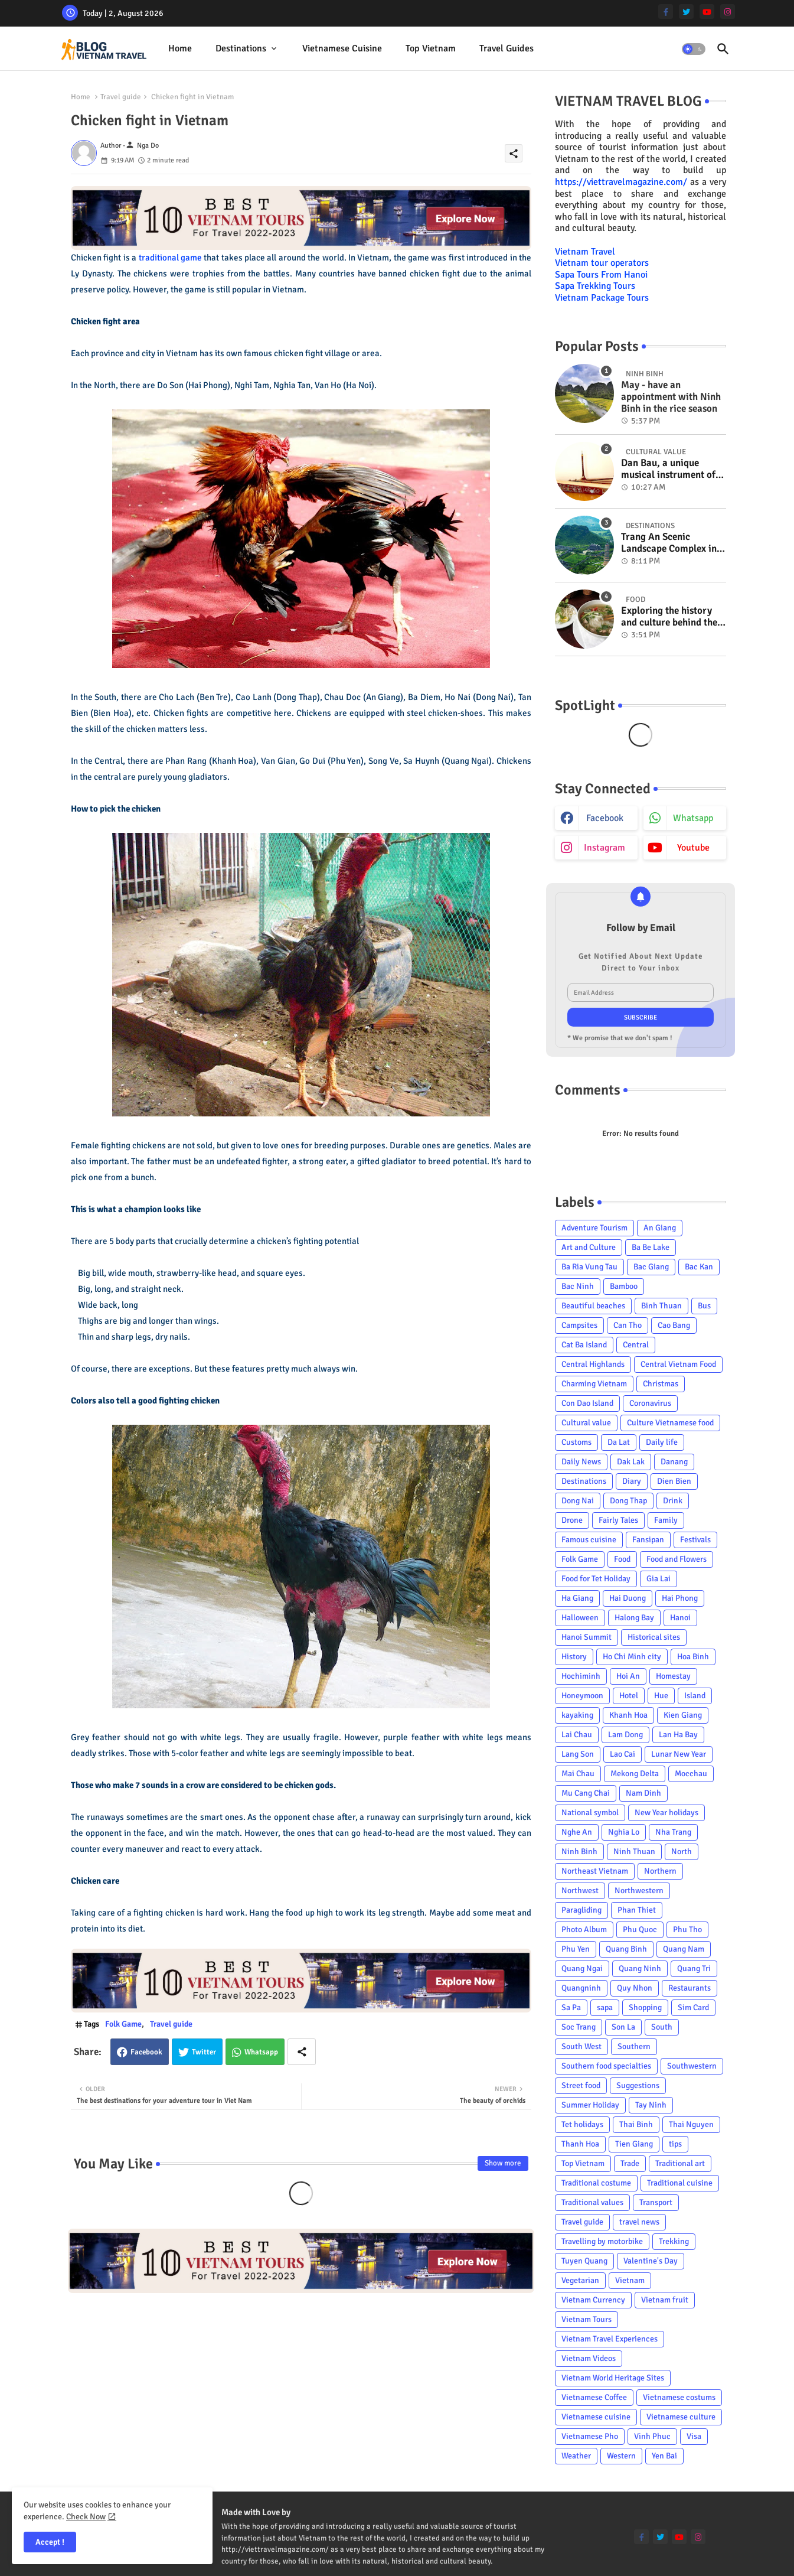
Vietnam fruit (664, 2300)
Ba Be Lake (650, 1247)
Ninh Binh (579, 1851)
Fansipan (648, 1540)
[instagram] (727, 11)
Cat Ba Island (584, 1345)
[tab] (180, 49)
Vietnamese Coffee (594, 2397)
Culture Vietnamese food (670, 1423)
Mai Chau (577, 1774)
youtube (693, 848)
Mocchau (691, 1774)
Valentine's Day (650, 2261)
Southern (634, 2046)
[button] (693, 49)
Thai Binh (636, 2124)
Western (621, 2456)
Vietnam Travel (585, 252)
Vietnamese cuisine (342, 48)
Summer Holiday (590, 2105)
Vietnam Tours (586, 2319)
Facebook (146, 2052)
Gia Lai (658, 1579)
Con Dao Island (587, 1403)
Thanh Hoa (580, 2144)
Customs (576, 1442)
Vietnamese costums (679, 2397)
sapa (605, 2007)
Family (666, 1520)
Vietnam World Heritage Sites (612, 2378)
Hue (661, 1696)
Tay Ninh (650, 2105)
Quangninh (581, 1988)
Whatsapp (261, 2052)
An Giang (659, 1228)
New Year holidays (666, 1813)
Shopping (645, 2007)
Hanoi (680, 1618)
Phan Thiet (636, 1910)
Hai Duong (627, 1598)
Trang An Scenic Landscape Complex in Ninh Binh (669, 543)
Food (622, 1559)
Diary (631, 1481)
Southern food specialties (606, 2066)
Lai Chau (576, 1735)
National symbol (590, 1813)
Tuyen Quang (584, 2261)
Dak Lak (631, 1462)
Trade (629, 2163)
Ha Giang (577, 1598)
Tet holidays (582, 2124)
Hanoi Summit (586, 1637)
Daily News (581, 1462)
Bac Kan (699, 1267)
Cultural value (586, 1423)
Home (180, 48)
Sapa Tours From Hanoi (601, 275)
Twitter (204, 2052)
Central (636, 1345)
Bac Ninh (577, 1286)
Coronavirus (650, 1403)
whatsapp (693, 818)
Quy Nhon (634, 1988)
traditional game (170, 257)
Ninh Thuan (634, 1851)
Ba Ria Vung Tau (589, 1267)
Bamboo (624, 1286)
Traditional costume (596, 2183)
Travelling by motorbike (602, 2241)
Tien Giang (634, 2144)
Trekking (674, 2241)
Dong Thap (628, 1501)
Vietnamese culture (680, 2417)
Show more (503, 2163)
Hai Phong (680, 1598)
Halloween (580, 1618)
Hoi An (628, 1676)
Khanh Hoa (628, 1715)
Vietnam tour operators (602, 263)
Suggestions (637, 2085)
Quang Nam (683, 1949)
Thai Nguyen (691, 2124)
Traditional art (680, 2163)
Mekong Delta (634, 1774)
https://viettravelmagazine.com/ (621, 182)
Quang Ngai (582, 1968)
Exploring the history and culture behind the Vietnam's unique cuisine (669, 617)
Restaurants (689, 1988)
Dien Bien (674, 1481)
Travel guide (120, 97)
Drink (672, 1501)
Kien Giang (683, 1715)
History (574, 1657)
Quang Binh (626, 1949)
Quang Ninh (640, 1968)
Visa (694, 2436)
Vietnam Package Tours (602, 298)
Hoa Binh (693, 1657)
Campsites (579, 1325)
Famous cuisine (588, 1540)
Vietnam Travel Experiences (609, 2339)
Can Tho (627, 1325)
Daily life (662, 1442)
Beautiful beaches (593, 1306)
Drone (572, 1520)
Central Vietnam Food (678, 1364)
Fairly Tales (618, 1520)
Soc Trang (578, 2027)
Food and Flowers (676, 1559)
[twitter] (686, 11)
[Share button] (301, 2051)
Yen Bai (664, 2456)
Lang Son (577, 1754)
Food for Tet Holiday (595, 1579)
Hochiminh (580, 1676)
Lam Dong (625, 1735)
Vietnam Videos (588, 2358)
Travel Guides (506, 48)
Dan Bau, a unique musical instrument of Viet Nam (668, 469)
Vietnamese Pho (589, 2436)
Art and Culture (588, 1247)
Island (694, 1696)
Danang (674, 1462)
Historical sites (654, 1637)
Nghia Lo (623, 1832)
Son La (623, 2027)
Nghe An (576, 1832)
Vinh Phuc (652, 2436)
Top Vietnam (431, 48)
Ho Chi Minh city (632, 1657)
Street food (580, 2085)
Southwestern (692, 2066)
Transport (655, 2202)
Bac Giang (651, 1267)
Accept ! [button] (49, 2542)
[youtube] (707, 11)
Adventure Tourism (594, 1228)
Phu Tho (687, 1929)
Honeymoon (582, 1696)
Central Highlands (593, 1364)
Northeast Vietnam (594, 1871)
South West (581, 2046)
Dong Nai (577, 1501)
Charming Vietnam (594, 1384)
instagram (604, 848)
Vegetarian (580, 2280)
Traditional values (592, 2202)
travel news (639, 2222)
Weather (576, 2456)
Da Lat (618, 1442)
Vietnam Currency (593, 2300)
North (681, 1851)
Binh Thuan (661, 1306)
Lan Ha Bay (678, 1735)
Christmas (660, 1384)
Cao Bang (674, 1325)
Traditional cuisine (680, 2183)
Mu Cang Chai (585, 1793)
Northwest (580, 1890)
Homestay (673, 1676)
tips (675, 2144)
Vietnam (630, 2280)
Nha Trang (673, 1832)
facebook (604, 818)
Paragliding (581, 1910)
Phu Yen (575, 1949)
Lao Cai (622, 1754)
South (661, 2027)
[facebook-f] (665, 11)
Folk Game (123, 2024)
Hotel (628, 1696)
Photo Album (584, 1929)
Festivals (695, 1540)
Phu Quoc (640, 1929)
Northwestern (639, 1890)
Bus (704, 1306)
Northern (660, 1871)
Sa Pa (571, 2007)
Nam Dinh (643, 1793)
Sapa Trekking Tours (595, 286)
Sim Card (693, 2007)
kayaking (577, 1715)
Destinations (240, 48)
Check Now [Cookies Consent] (86, 2517)
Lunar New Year (678, 1754)
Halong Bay (634, 1618)
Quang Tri (694, 1968)
